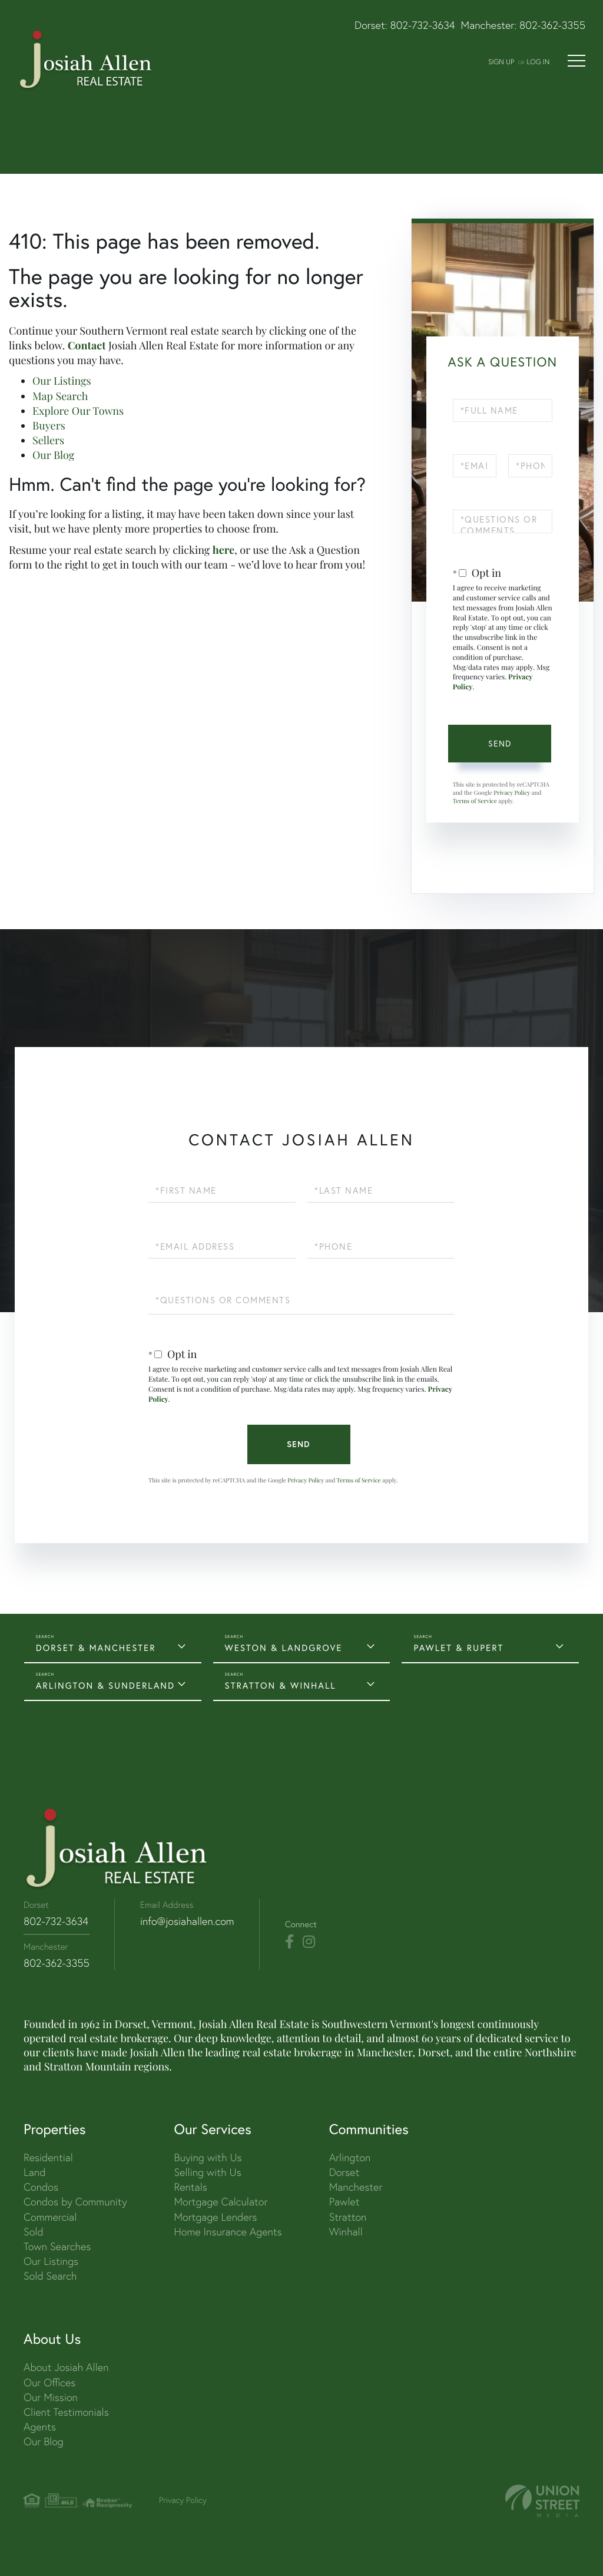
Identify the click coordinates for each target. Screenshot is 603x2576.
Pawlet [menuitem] (344, 2201)
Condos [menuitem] (41, 2187)
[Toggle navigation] (576, 61)
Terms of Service (475, 801)
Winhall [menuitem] (346, 2231)
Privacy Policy (511, 792)
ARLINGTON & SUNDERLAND (105, 1685)
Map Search (60, 396)
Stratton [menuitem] (348, 2217)
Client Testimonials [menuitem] (66, 2412)
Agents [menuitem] (40, 2426)
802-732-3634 (422, 25)
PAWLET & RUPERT (458, 1647)
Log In (537, 61)
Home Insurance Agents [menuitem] (227, 2231)
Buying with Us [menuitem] (207, 2157)
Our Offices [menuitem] (49, 2382)
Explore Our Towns (78, 411)
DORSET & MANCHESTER (96, 1647)
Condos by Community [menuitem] (75, 2201)
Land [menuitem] (34, 2172)
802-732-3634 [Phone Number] (56, 1921)
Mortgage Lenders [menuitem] (215, 2217)
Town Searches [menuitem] (57, 2246)
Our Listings (61, 381)
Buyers (48, 425)
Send (499, 743)
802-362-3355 (552, 25)
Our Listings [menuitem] (51, 2261)
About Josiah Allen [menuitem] (66, 2367)
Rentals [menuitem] (190, 2187)
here (223, 550)
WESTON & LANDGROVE (284, 1647)
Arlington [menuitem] (350, 2157)
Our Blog (53, 455)
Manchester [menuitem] (356, 2187)
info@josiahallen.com (187, 1921)
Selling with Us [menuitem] (207, 2172)
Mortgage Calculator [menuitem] (220, 2201)
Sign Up (501, 61)
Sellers (48, 440)
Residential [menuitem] (48, 2157)
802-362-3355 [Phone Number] (57, 1963)
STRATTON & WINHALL (280, 1685)
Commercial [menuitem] (50, 2217)
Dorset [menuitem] (344, 2172)
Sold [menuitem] (34, 2231)
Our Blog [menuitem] (44, 2441)
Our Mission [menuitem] (51, 2397)
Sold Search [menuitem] (50, 2276)
